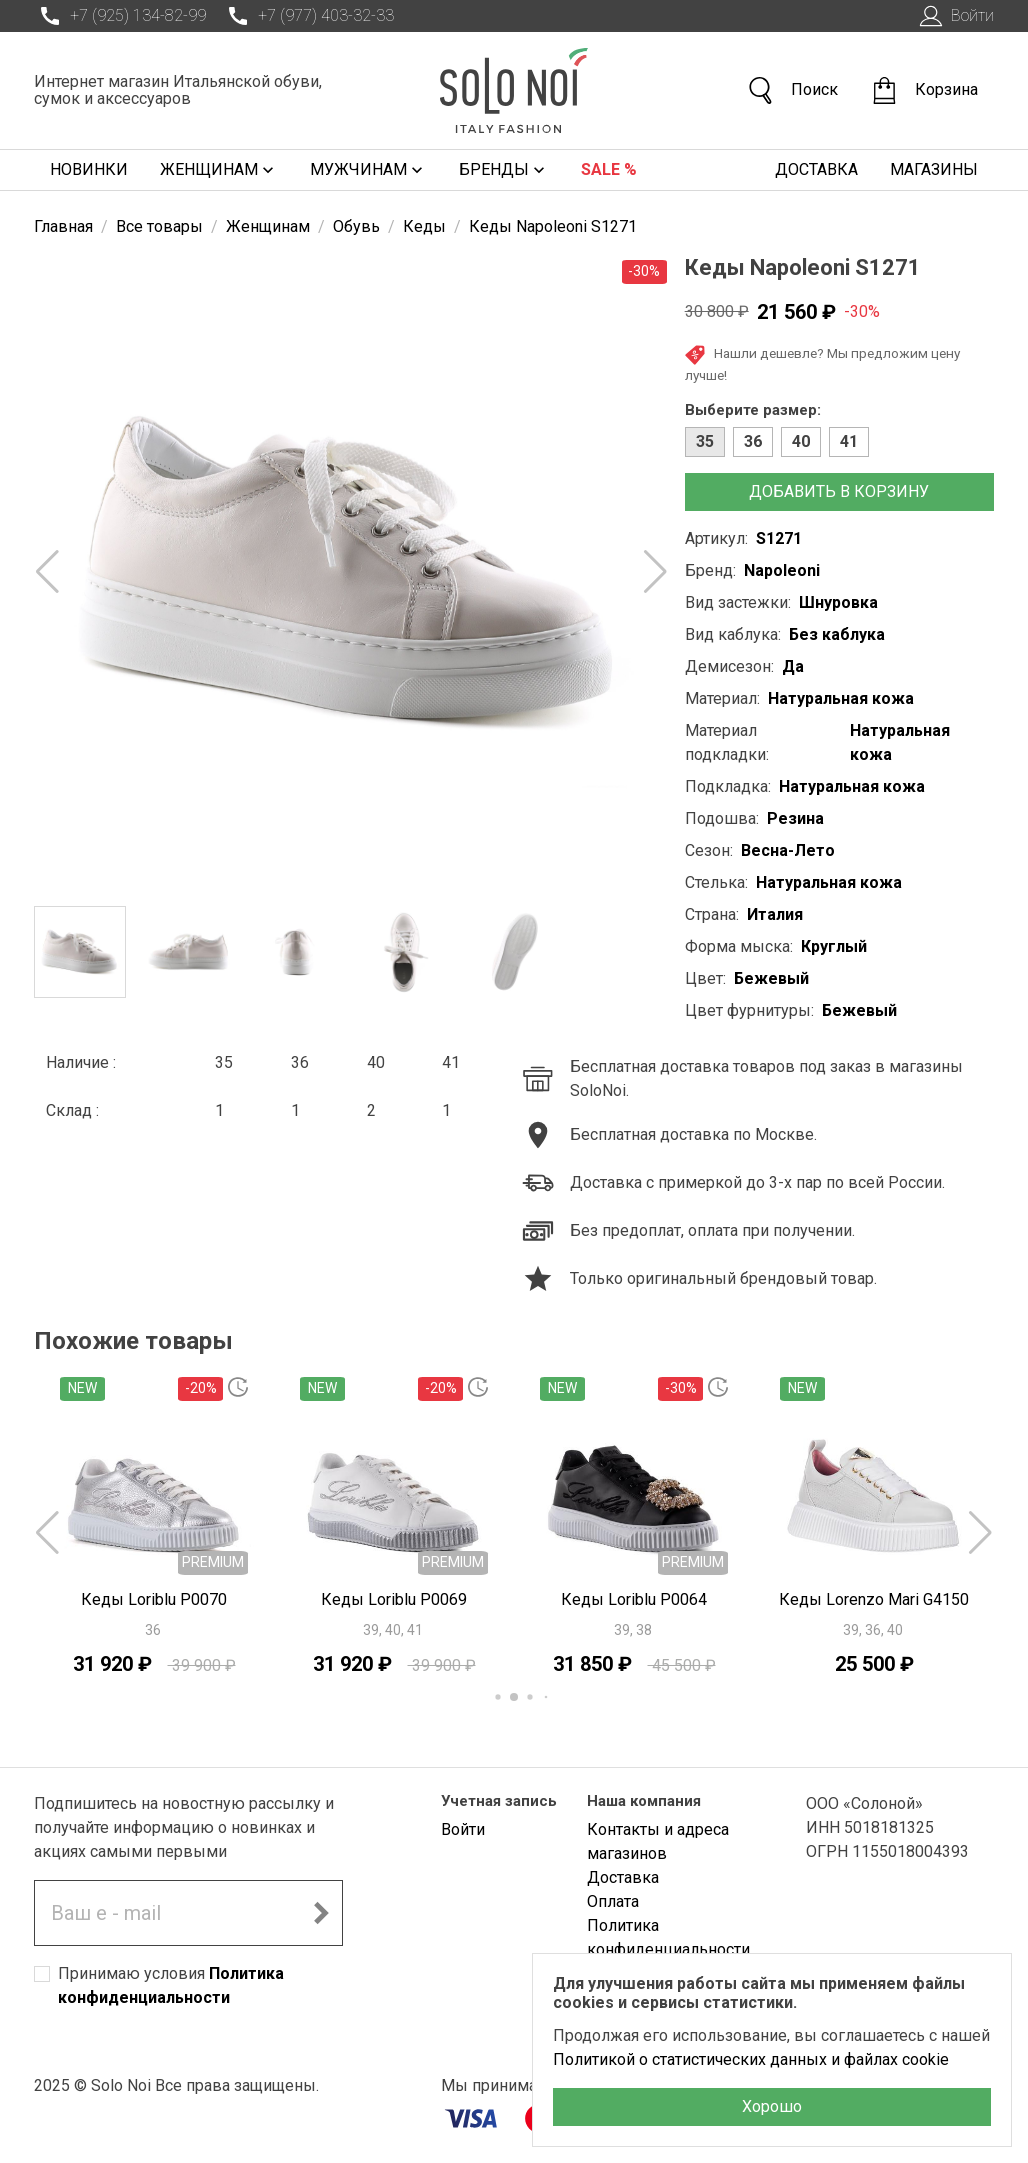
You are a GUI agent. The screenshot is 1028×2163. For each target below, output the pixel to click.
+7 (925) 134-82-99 (120, 16)
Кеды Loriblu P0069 (394, 1599)
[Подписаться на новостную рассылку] (321, 1913)
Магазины (934, 169)
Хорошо (772, 2106)
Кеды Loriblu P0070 (154, 1599)
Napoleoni (782, 570)
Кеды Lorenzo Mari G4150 (874, 1599)
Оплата (613, 1901)
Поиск (792, 90)
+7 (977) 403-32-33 (308, 16)
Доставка (816, 169)
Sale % (609, 169)
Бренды (504, 170)
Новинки (89, 169)
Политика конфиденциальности (668, 1937)
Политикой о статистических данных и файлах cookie (751, 2059)
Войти (954, 16)
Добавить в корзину (839, 491)
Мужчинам (368, 170)
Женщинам (219, 170)
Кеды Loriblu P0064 (634, 1599)
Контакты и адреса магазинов (658, 1841)
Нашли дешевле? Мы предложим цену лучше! (822, 364)
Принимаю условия (171, 1985)
